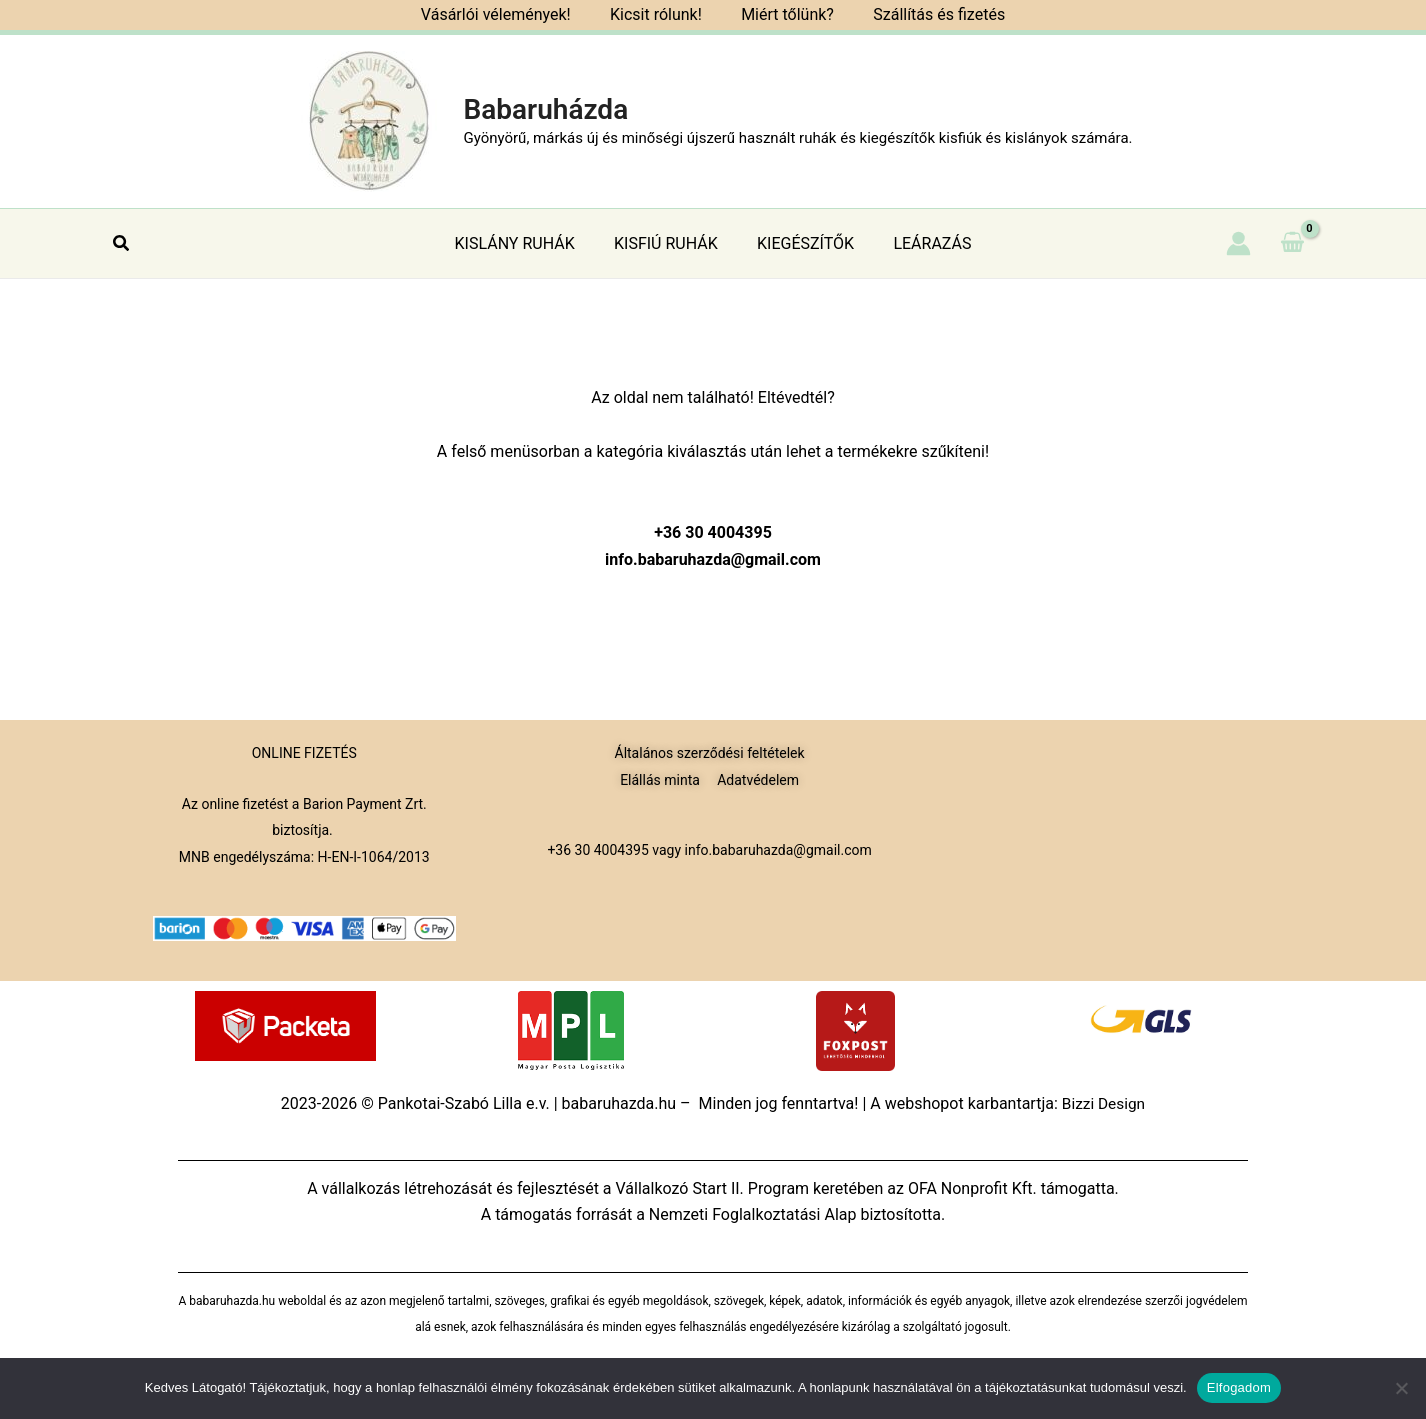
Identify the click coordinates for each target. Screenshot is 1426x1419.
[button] (122, 243)
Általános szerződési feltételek (710, 753)
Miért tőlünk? (783, 14)
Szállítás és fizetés (928, 14)
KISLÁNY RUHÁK (526, 243)
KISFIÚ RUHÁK (670, 243)
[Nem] (1401, 1388)
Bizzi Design (1103, 1103)
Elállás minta (660, 780)
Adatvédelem (758, 780)
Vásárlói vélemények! (507, 14)
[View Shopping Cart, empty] (1292, 243)
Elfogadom (1239, 1387)
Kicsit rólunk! (660, 14)
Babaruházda (545, 109)
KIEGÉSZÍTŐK (801, 243)
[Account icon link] (1238, 243)
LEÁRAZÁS (921, 243)
